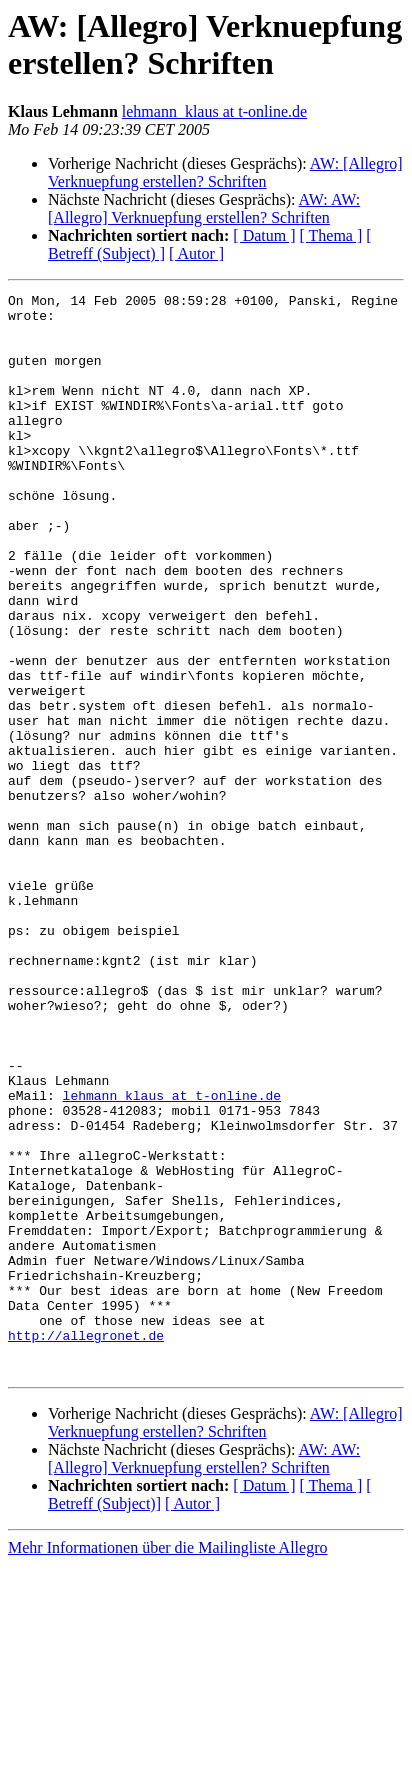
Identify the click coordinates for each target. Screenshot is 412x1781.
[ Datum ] (264, 235)
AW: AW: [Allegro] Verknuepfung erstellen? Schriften (204, 208)
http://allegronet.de (86, 1545)
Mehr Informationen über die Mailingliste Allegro (167, 1763)
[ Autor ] (196, 253)
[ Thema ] (331, 235)
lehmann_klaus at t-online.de (214, 111)
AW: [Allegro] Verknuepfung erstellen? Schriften (225, 172)
